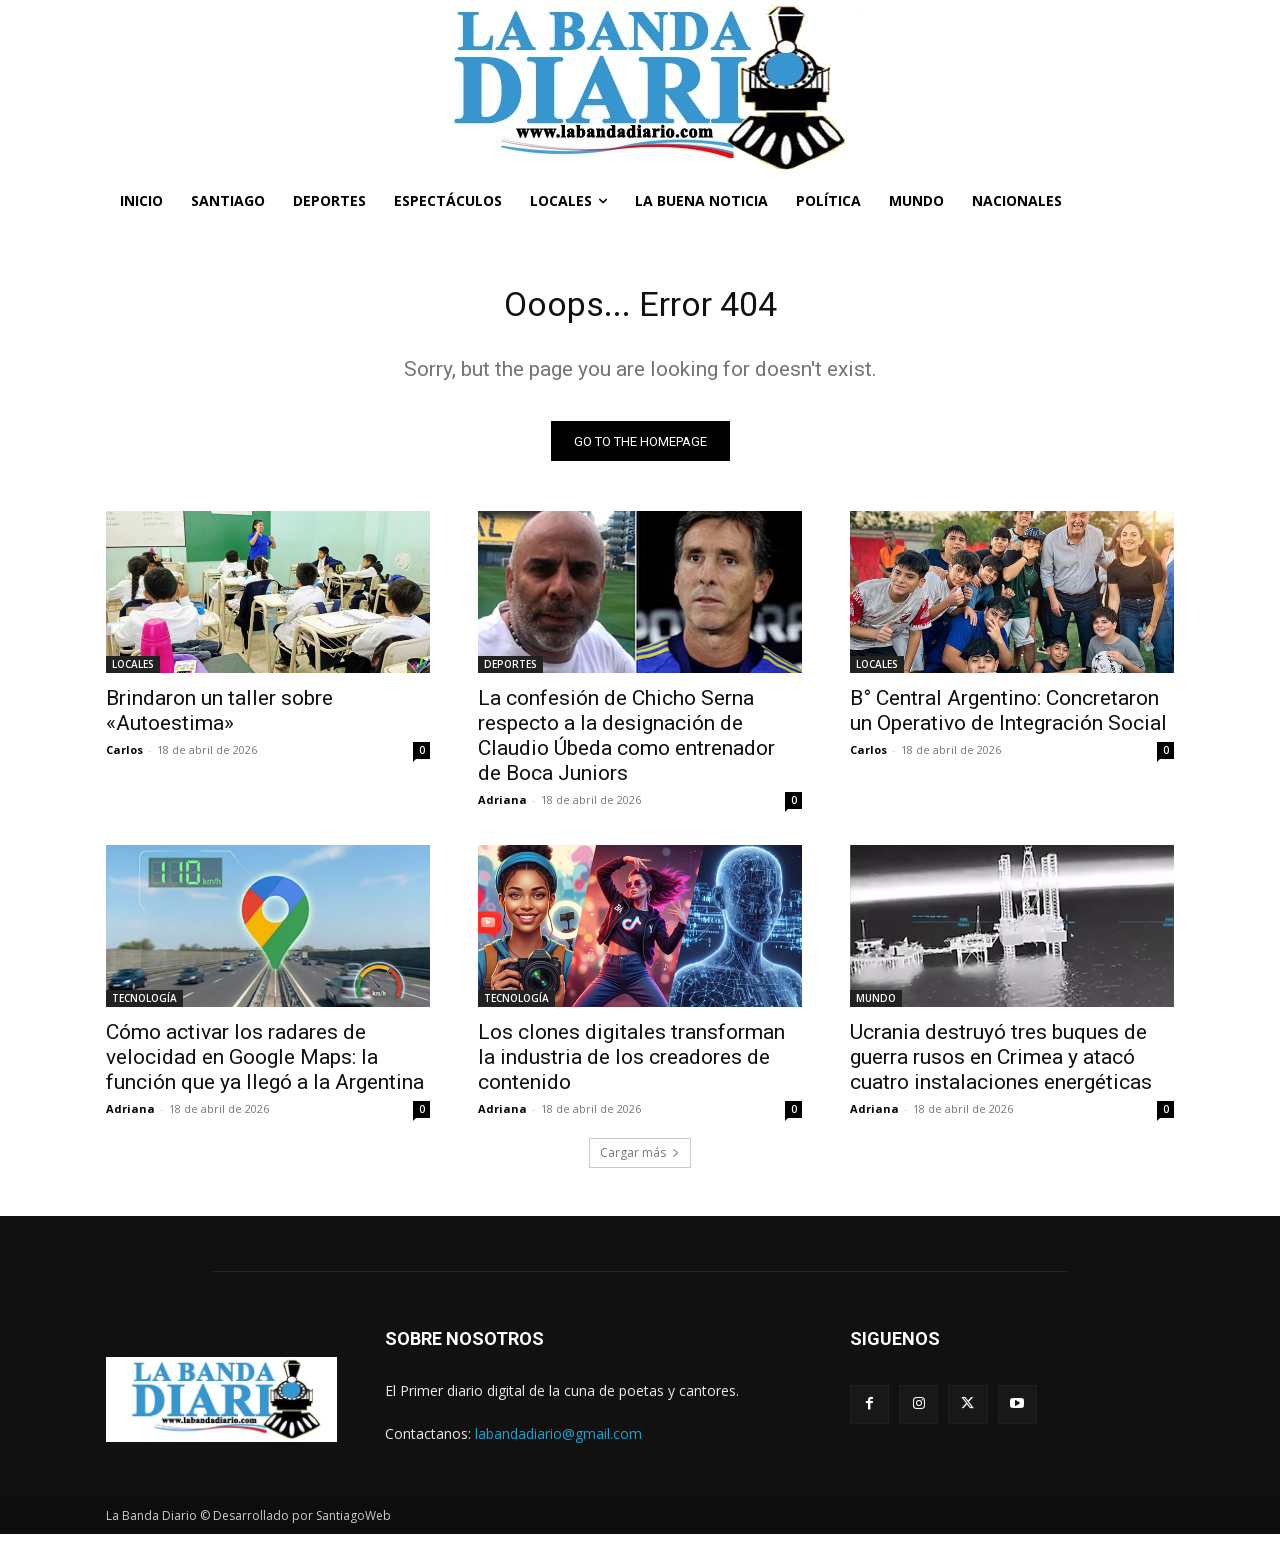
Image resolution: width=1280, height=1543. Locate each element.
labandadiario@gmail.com (558, 1441)
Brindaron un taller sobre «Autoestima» (219, 718)
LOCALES (133, 672)
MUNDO (876, 1006)
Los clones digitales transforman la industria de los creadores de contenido (631, 1065)
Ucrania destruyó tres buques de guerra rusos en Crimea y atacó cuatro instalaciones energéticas (1001, 1065)
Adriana (502, 807)
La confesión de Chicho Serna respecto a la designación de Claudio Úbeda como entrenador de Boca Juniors (626, 743)
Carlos (124, 757)
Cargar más (640, 1160)
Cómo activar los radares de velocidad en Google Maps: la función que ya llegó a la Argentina (265, 1065)
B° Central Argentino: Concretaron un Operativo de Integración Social (1008, 718)
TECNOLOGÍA (144, 1006)
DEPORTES (510, 672)
